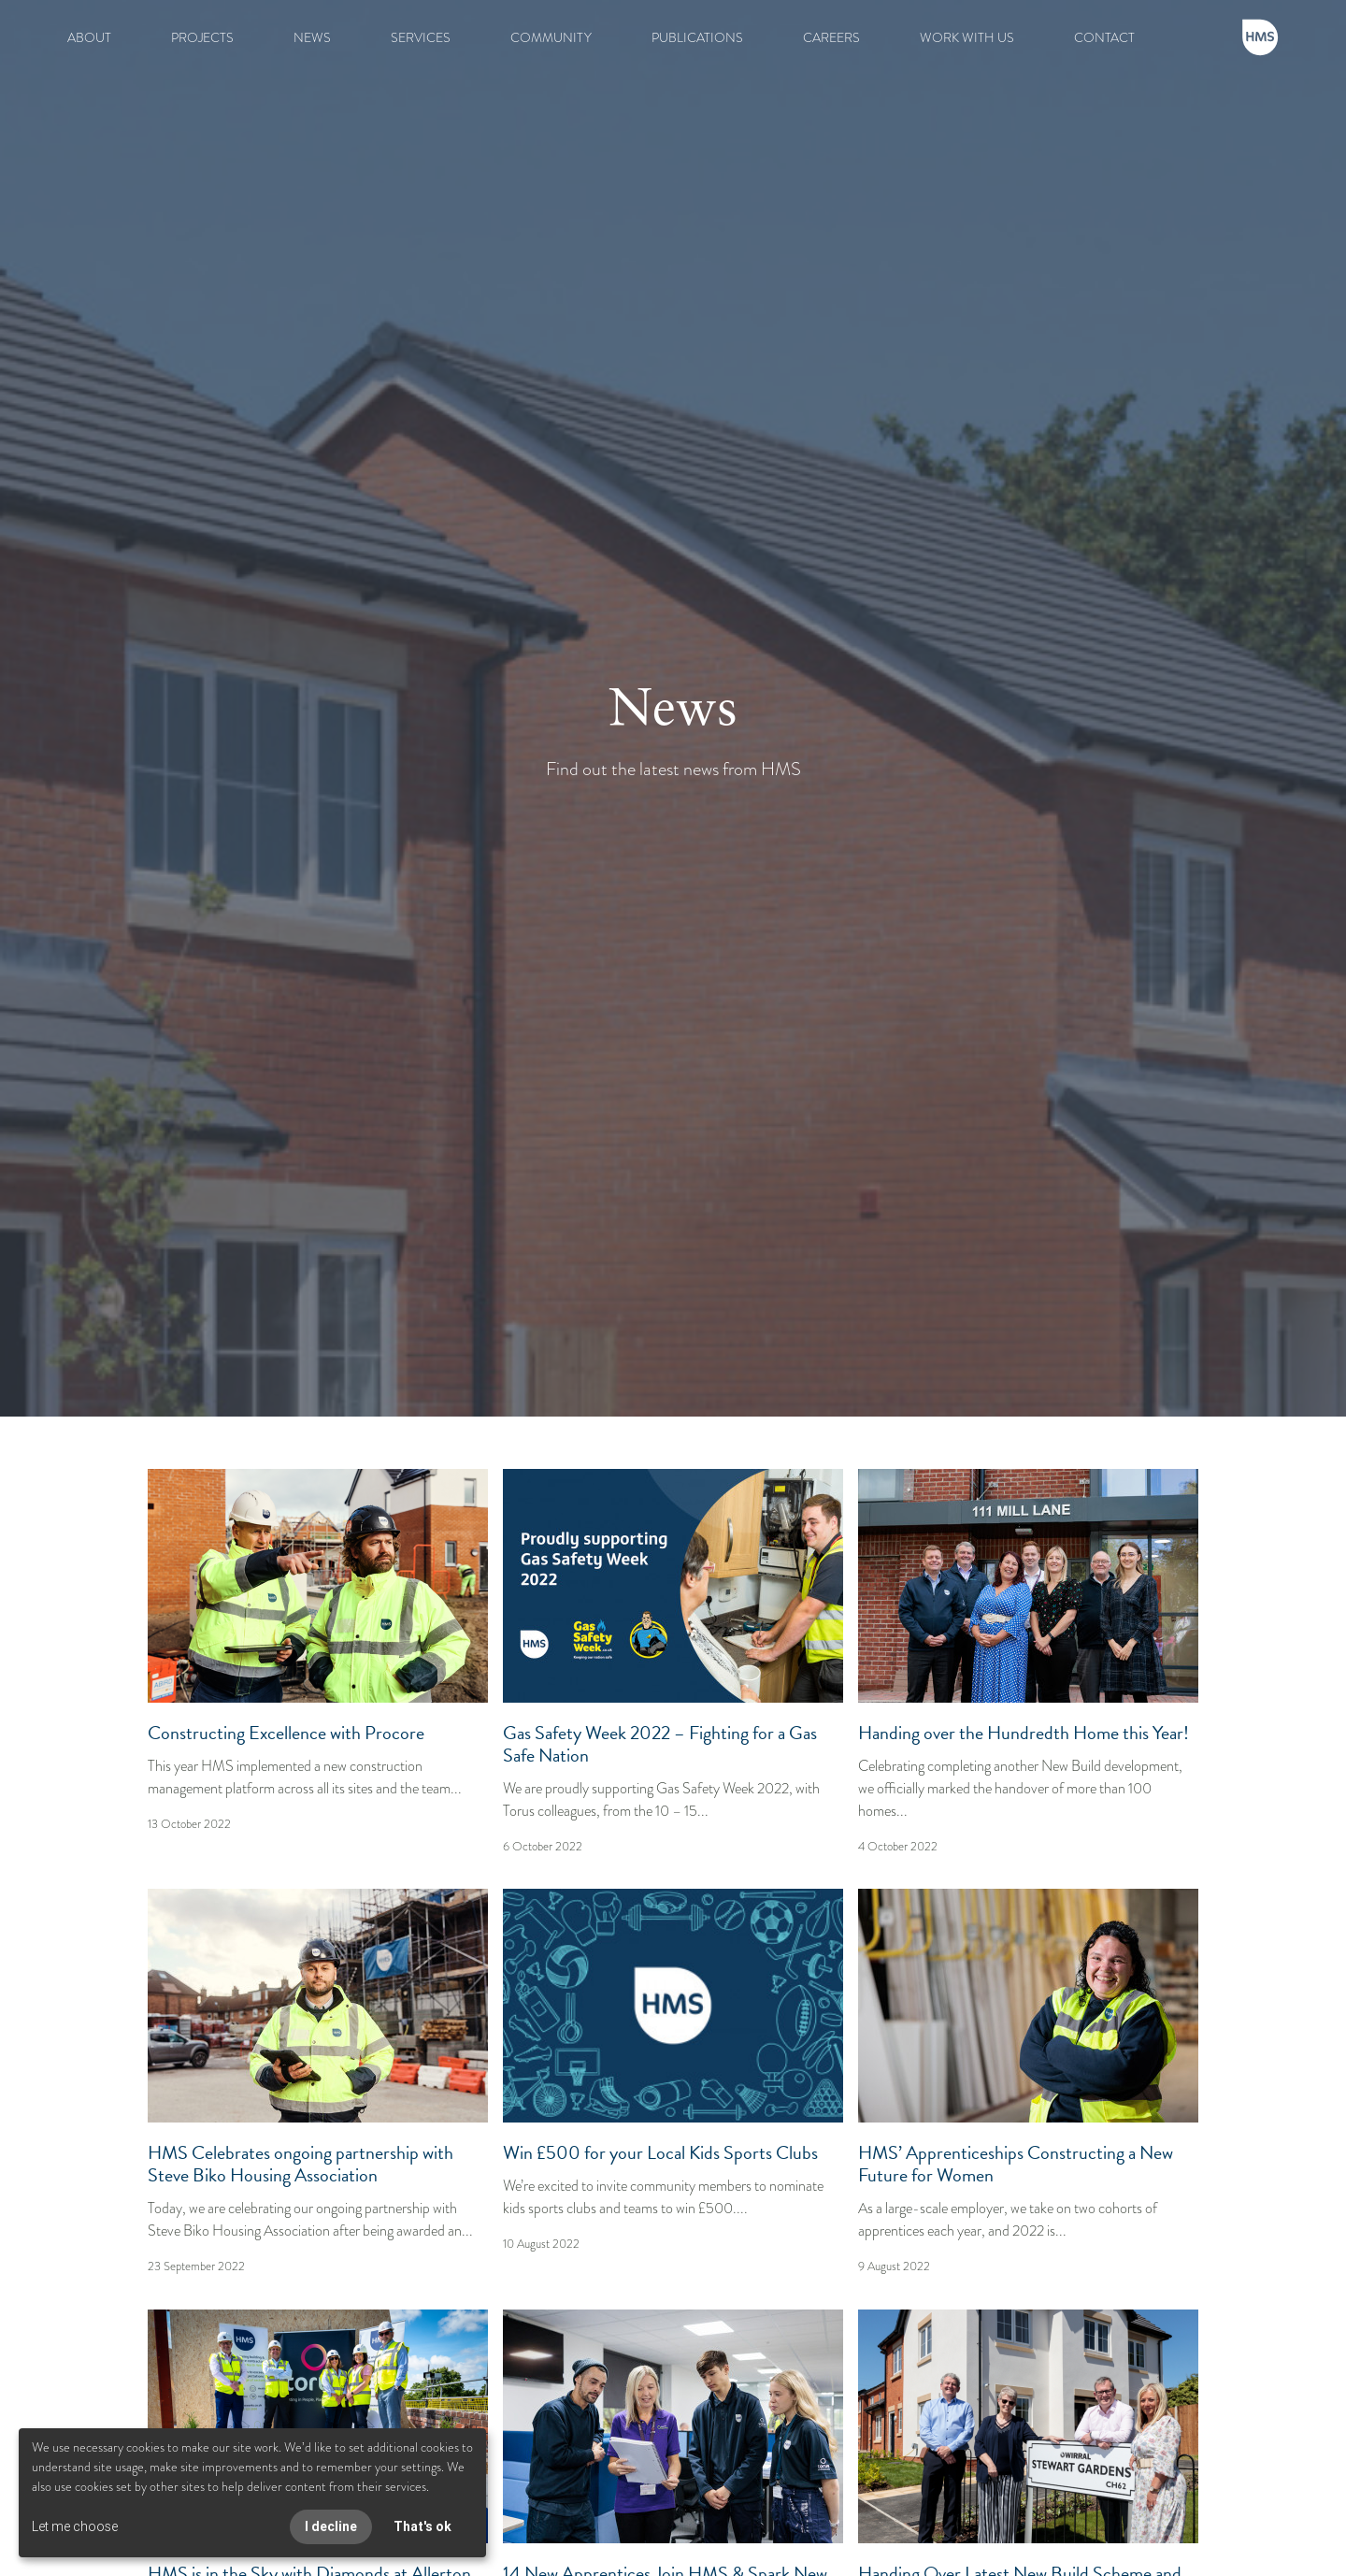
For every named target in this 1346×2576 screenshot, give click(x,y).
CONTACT (1104, 37)
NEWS (312, 37)
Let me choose (75, 2526)
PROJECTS (202, 37)
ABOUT (89, 37)
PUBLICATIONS (697, 37)
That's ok (422, 2526)
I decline (331, 2526)
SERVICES (421, 37)
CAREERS (831, 37)
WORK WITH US (967, 37)
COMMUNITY (551, 37)
